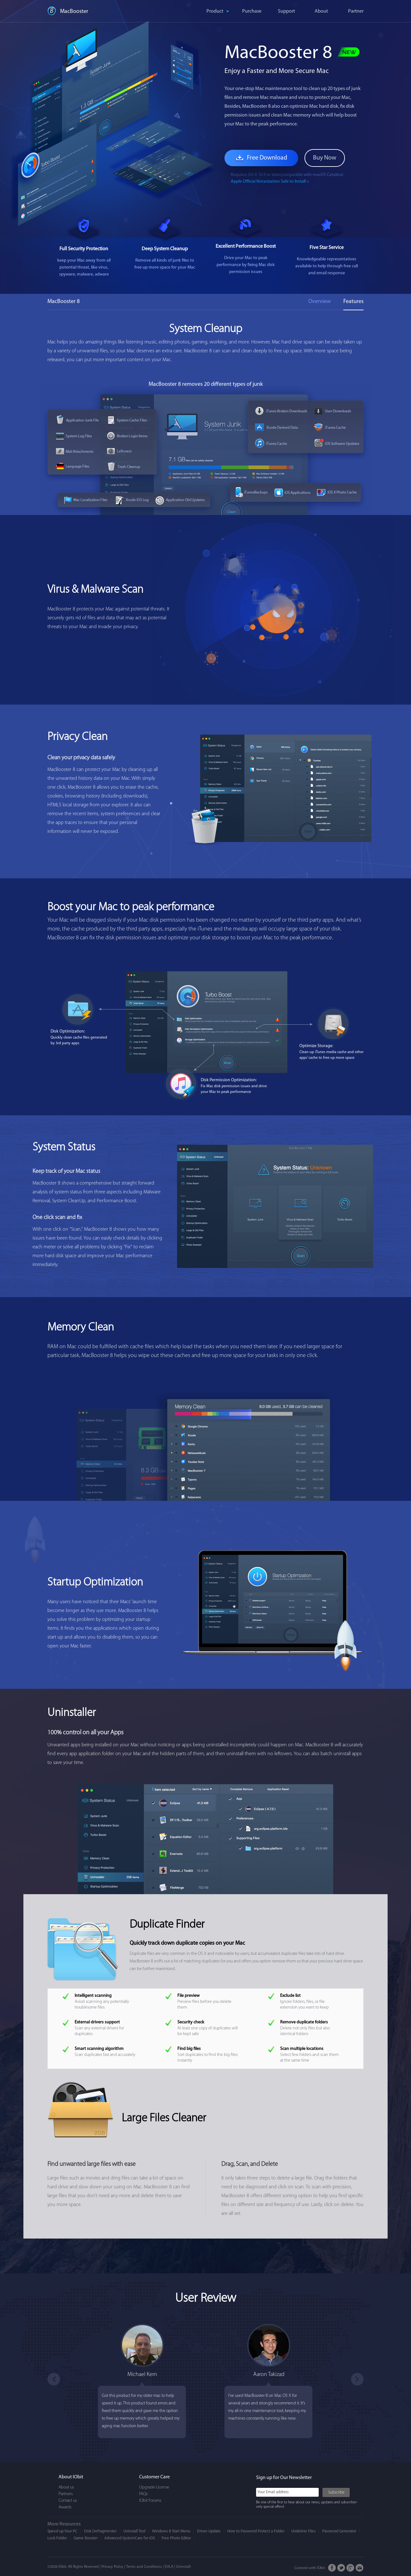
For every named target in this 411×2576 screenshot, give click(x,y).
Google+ (350, 2568)
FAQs (143, 2494)
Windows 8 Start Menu (171, 2531)
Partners (65, 2494)
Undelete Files (303, 2531)
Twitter (341, 2568)
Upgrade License (154, 2487)
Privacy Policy (112, 2567)
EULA (169, 2567)
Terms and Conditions (144, 2567)
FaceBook (332, 2568)
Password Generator (339, 2531)
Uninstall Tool (134, 2531)
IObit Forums (150, 2500)
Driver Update (209, 2531)
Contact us (67, 2500)
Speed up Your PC (62, 2531)
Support (286, 11)
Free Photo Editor (176, 2538)
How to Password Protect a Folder (256, 2531)
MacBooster (74, 12)
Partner (356, 11)
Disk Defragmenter (100, 2531)
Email (360, 2568)
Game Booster (86, 2538)
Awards (64, 2507)
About (321, 11)
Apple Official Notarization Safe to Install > (270, 181)
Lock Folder (57, 2538)
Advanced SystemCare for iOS (129, 2538)
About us (66, 2487)
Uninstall (183, 2567)
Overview (319, 302)
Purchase (251, 11)
